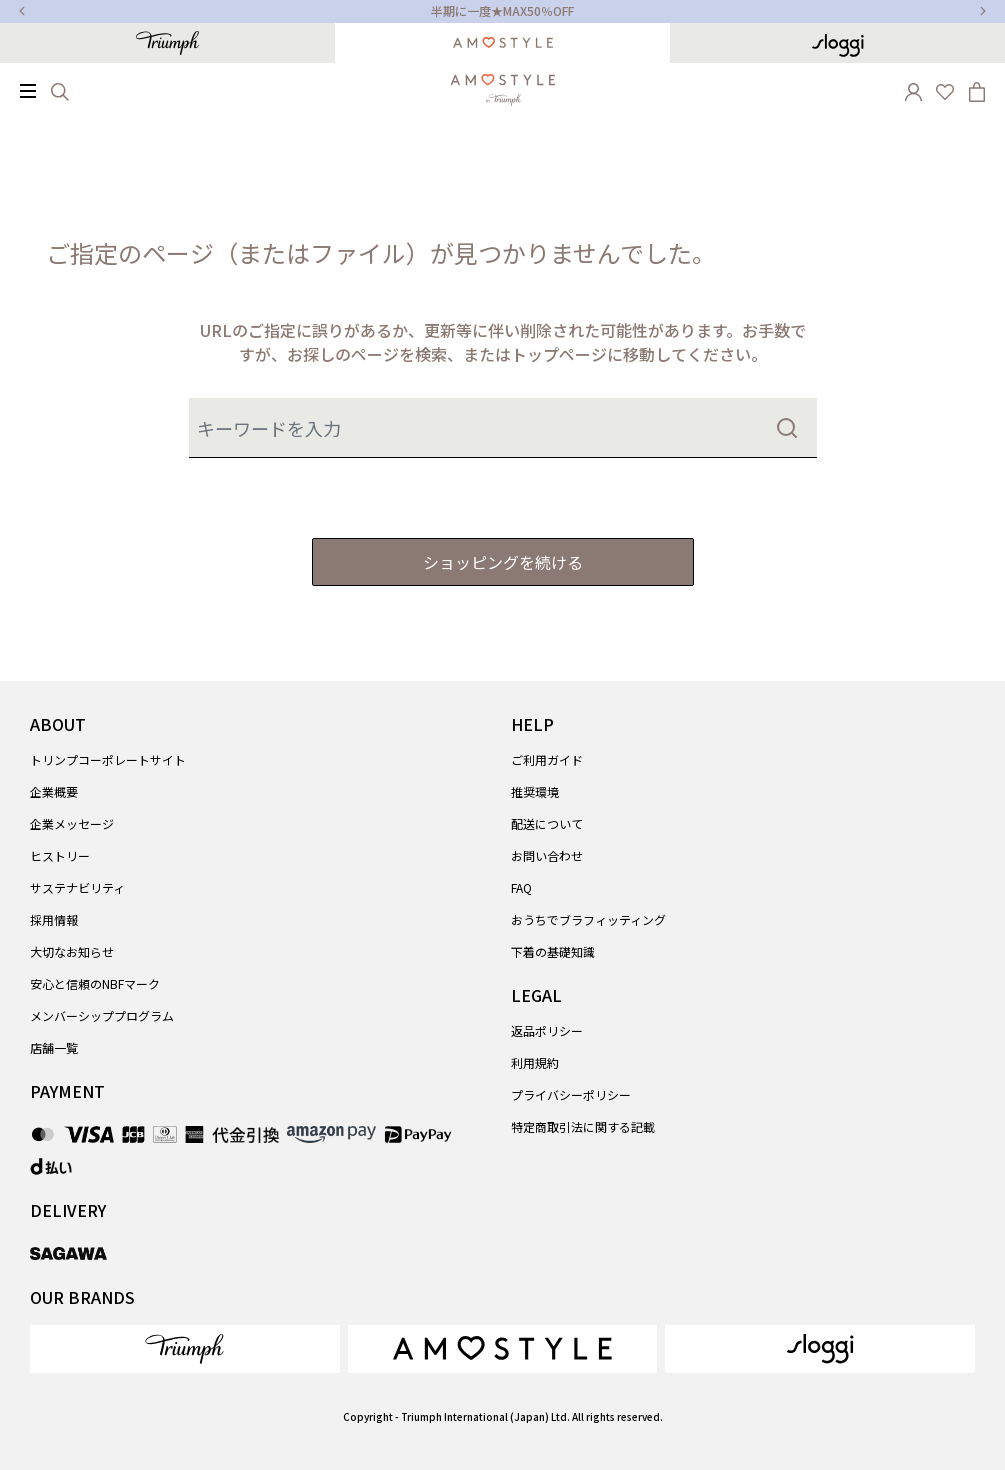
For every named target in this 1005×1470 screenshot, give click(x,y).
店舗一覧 (54, 1047)
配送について (547, 823)
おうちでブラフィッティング (588, 919)
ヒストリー (60, 855)
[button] (913, 90)
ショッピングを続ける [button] (503, 562)
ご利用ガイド (547, 759)
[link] (185, 1349)
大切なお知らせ (72, 951)
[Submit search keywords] (787, 428)
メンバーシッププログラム (102, 1015)
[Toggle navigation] (28, 91)
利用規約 (535, 1062)
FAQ (521, 887)
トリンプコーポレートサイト (108, 759)
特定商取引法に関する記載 (583, 1126)
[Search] (60, 90)
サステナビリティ (77, 887)
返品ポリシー (547, 1030)
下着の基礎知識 (553, 951)
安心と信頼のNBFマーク (95, 983)
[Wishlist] (945, 90)
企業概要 (54, 791)
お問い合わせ (547, 855)
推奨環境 (535, 791)
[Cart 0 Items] (977, 90)
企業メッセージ (72, 823)
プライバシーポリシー (571, 1094)
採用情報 (54, 919)
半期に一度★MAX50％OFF (502, 10)
